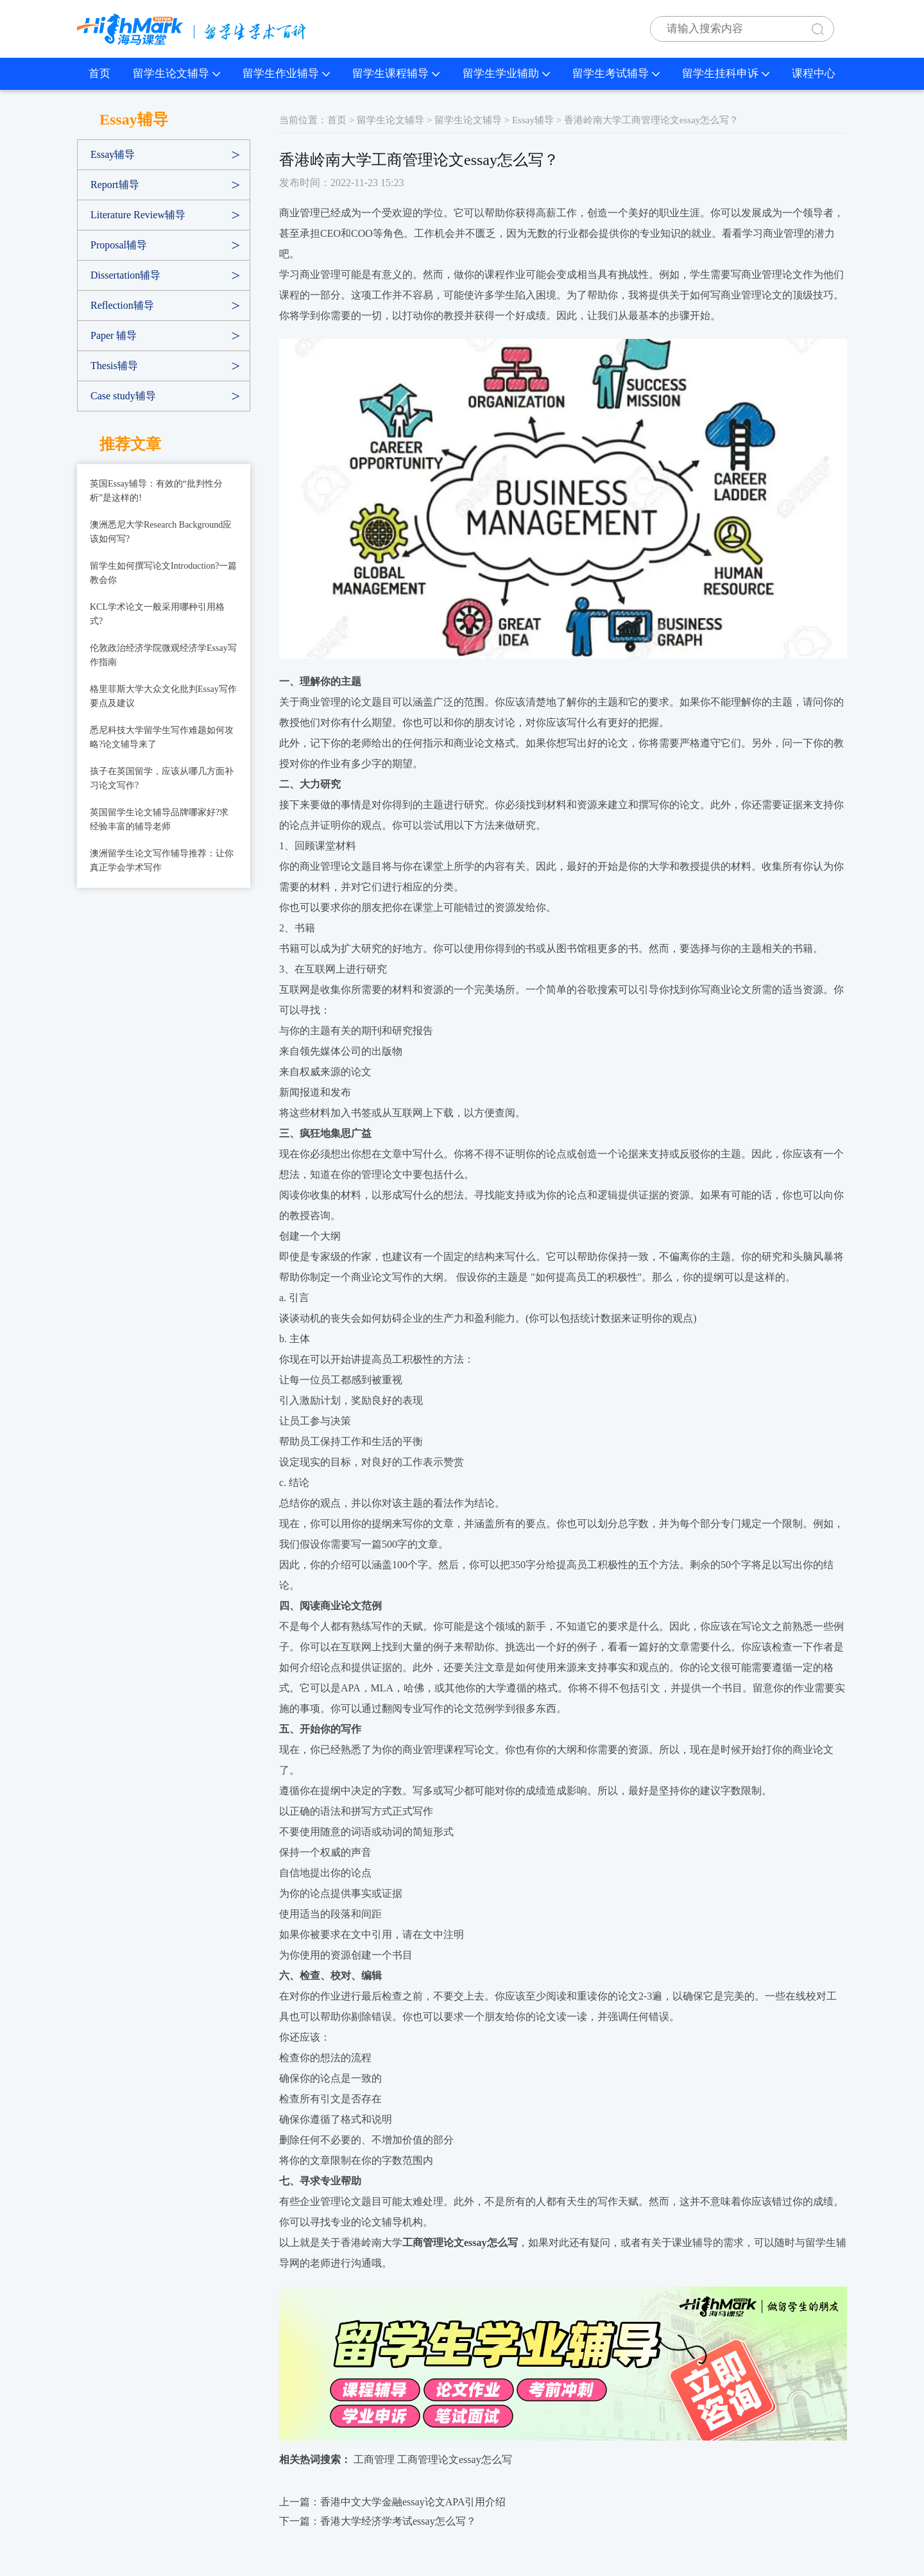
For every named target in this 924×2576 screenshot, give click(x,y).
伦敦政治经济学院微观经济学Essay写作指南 (163, 655)
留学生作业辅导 (286, 73)
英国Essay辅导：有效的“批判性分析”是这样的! (156, 491)
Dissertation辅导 (125, 275)
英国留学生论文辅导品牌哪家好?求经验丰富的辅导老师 (159, 819)
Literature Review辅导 (137, 214)
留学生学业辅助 (506, 73)
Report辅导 (114, 184)
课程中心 (813, 73)
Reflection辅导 (122, 305)
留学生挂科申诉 (725, 73)
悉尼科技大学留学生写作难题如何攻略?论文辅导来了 (162, 737)
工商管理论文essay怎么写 (454, 2459)
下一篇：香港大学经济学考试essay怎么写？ (377, 2521)
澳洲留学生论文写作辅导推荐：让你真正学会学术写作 (162, 860)
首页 (99, 73)
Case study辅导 (123, 395)
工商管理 (374, 2459)
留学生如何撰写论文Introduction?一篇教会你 (163, 573)
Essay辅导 (112, 154)
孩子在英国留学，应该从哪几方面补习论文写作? (162, 778)
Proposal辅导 (118, 244)
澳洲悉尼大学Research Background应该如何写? (161, 532)
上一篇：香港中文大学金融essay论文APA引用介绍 (392, 2501)
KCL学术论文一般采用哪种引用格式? (157, 614)
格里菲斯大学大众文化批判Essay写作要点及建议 (163, 696)
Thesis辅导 (114, 365)
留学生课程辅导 (396, 73)
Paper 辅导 (113, 335)
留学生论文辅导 (176, 73)
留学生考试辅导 (616, 73)
